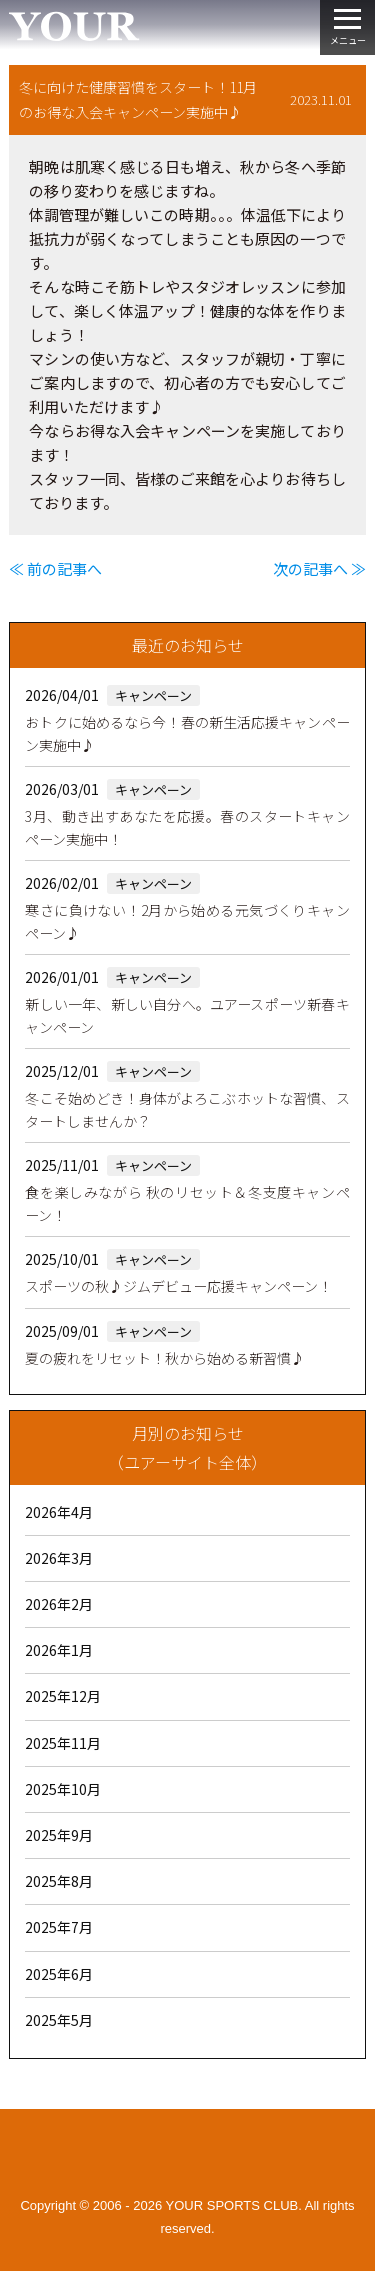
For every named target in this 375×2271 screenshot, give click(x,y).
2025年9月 (59, 1835)
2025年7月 (59, 1927)
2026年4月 (59, 1512)
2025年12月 (63, 1696)
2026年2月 (59, 1604)
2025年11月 (63, 1743)
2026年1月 (59, 1650)
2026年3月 (59, 1558)
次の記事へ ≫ (319, 568)
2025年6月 (59, 1974)
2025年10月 (63, 1789)
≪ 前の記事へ (55, 568)
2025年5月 (59, 2020)
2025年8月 (59, 1881)
